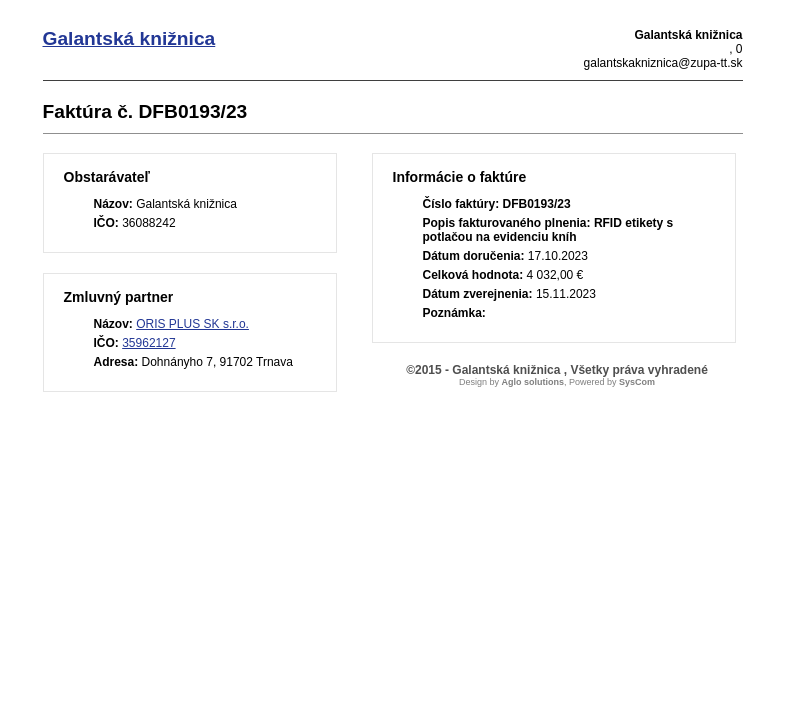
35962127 (148, 343)
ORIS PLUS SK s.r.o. (192, 324)
